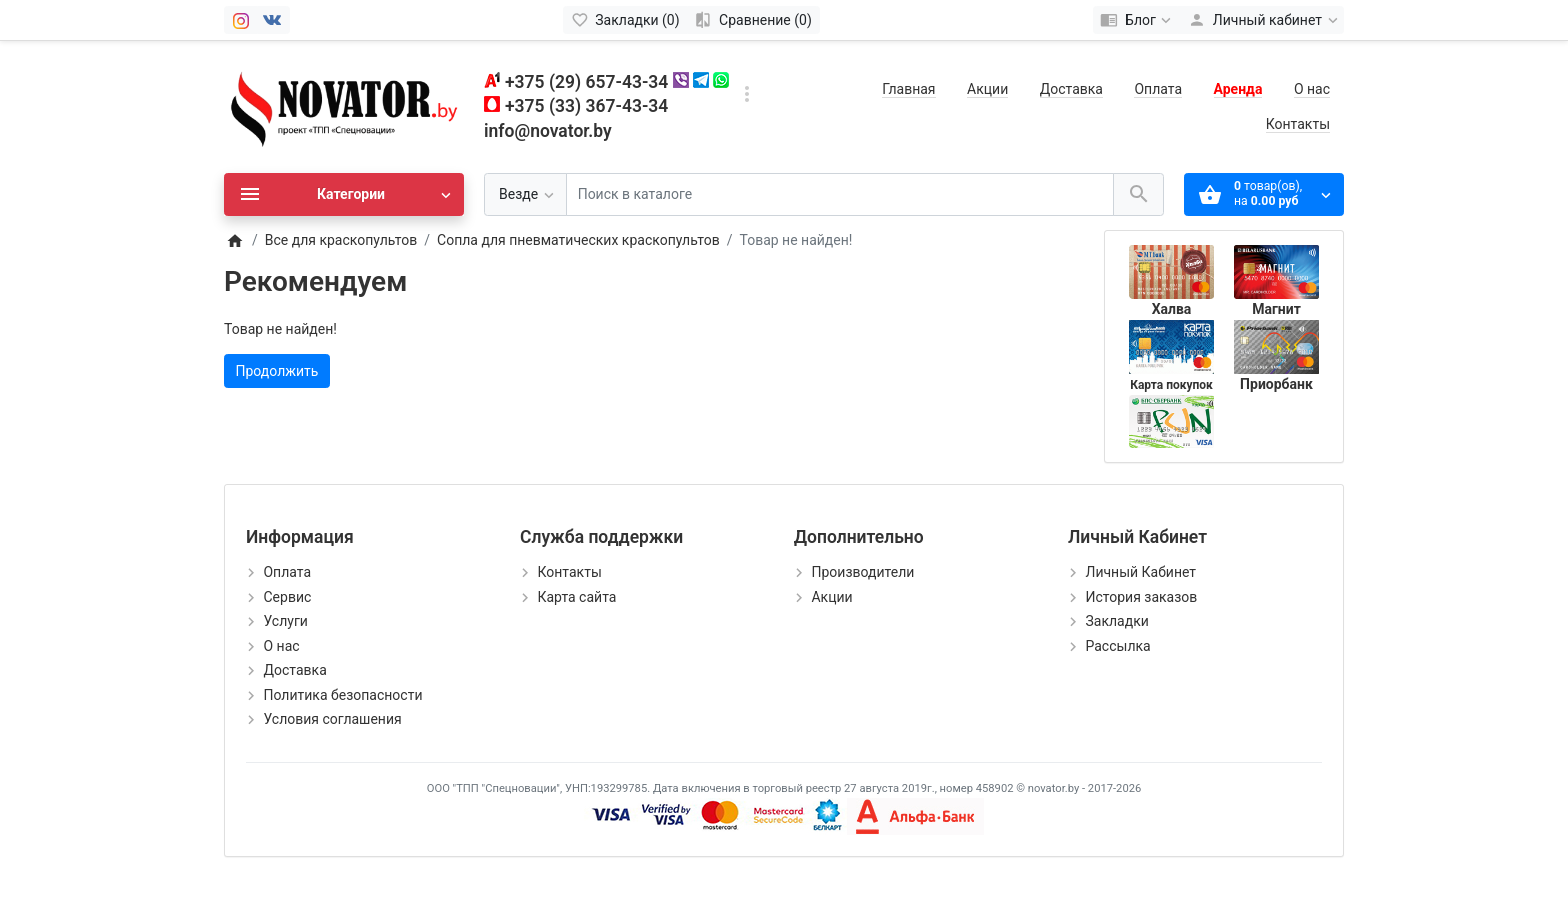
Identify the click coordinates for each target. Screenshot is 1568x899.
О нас (1312, 89)
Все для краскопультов (341, 240)
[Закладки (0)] (625, 20)
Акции (987, 89)
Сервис (287, 597)
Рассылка (1117, 646)
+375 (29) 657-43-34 (586, 82)
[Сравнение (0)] (753, 20)
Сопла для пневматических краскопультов (578, 240)
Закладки (1116, 621)
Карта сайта (576, 597)
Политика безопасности (342, 695)
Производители (862, 572)
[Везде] (525, 194)
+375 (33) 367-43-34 (586, 106)
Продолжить (277, 371)
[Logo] (344, 106)
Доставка (1071, 89)
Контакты (1298, 124)
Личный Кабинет (1140, 572)
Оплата (1158, 89)
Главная (908, 89)
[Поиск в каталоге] (840, 194)
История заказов (1141, 597)
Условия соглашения (332, 719)
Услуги (285, 621)
